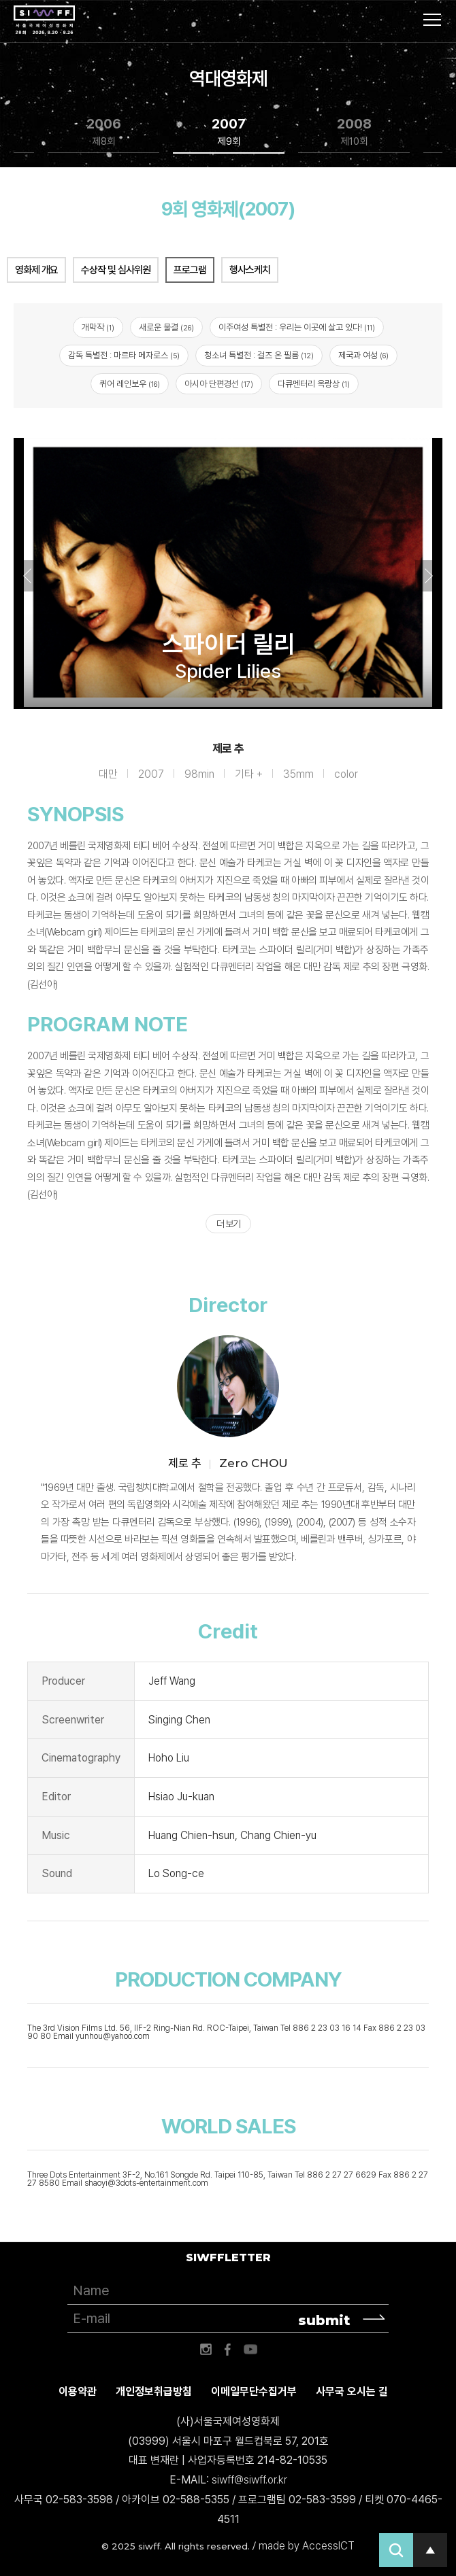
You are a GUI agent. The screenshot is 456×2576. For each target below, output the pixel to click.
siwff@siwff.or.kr (249, 2479)
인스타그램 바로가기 (205, 2349)
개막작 (98, 327)
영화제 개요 (36, 270)
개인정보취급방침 (154, 2391)
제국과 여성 (363, 355)
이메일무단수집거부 (254, 2391)
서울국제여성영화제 (44, 20)
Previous (27, 575)
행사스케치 (249, 270)
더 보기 (228, 1223)
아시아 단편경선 (218, 384)
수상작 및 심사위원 (115, 270)
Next (428, 575)
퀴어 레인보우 (129, 384)
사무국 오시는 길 (352, 2391)
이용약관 (78, 2391)
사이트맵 (432, 20)
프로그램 (190, 270)
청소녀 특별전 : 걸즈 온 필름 (259, 355)
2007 (229, 132)
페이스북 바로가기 (228, 2349)
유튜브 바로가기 (250, 2349)
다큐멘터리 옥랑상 (314, 384)
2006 (103, 132)
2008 (354, 132)
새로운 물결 (166, 327)
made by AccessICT (307, 2545)
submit (324, 2320)
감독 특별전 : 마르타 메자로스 (124, 355)
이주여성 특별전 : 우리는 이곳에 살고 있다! (296, 327)
